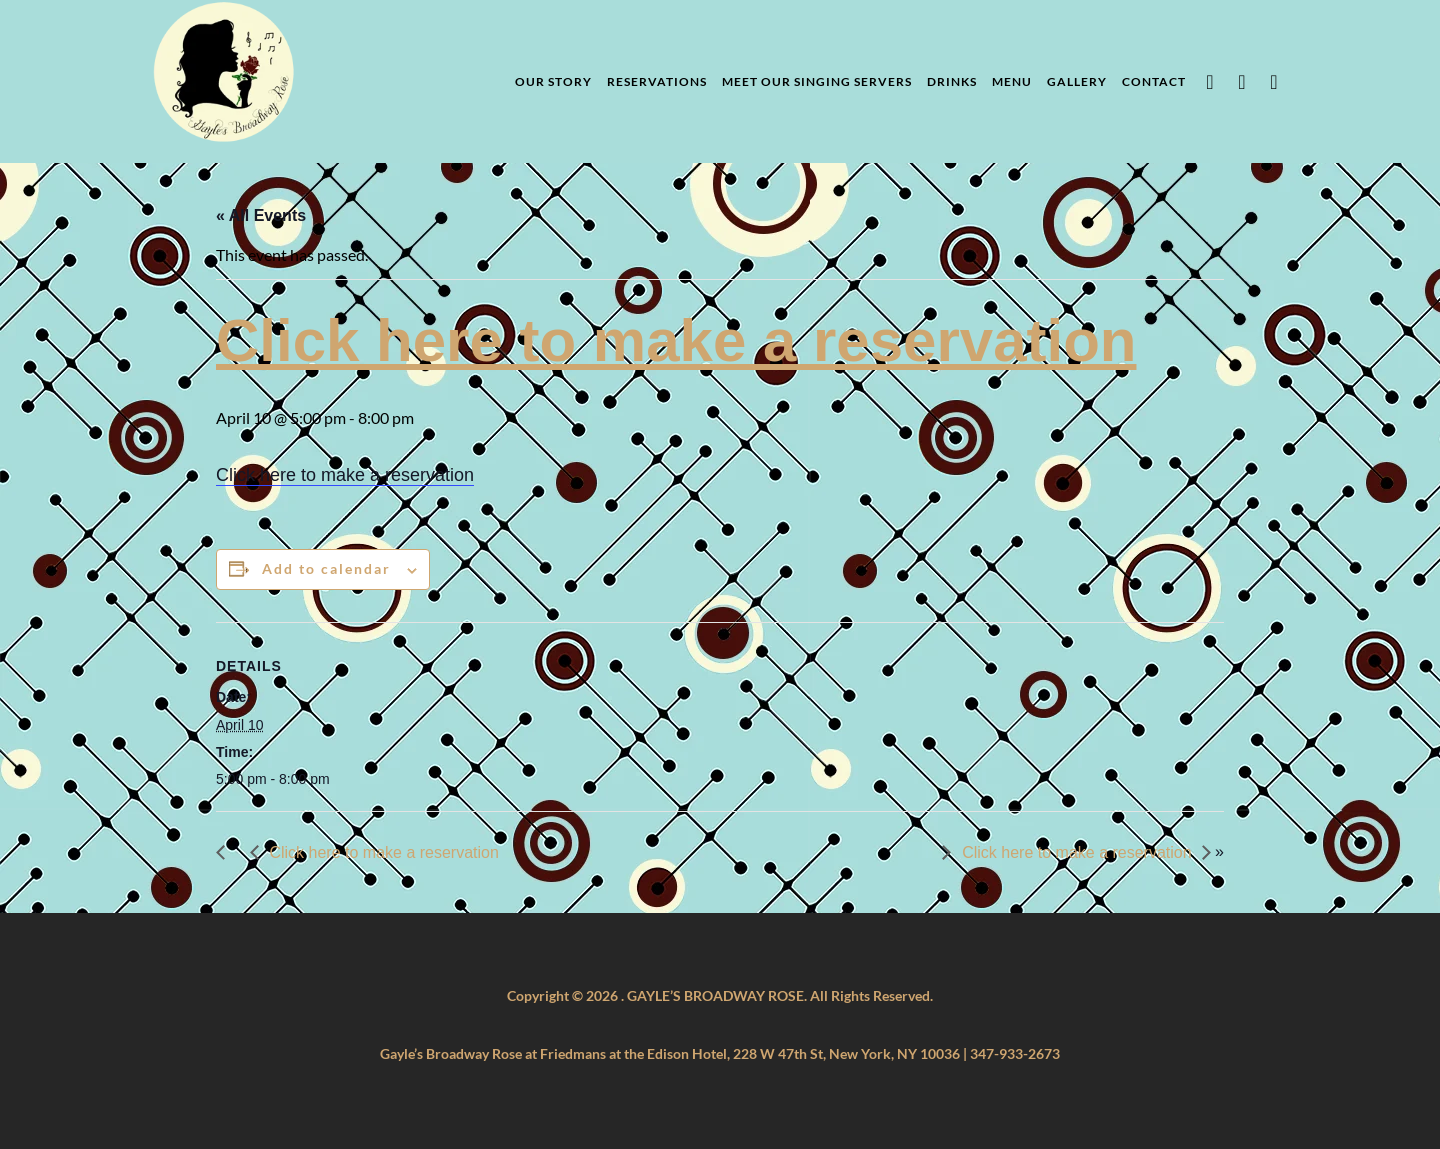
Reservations (657, 81)
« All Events (261, 215)
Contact (1154, 81)
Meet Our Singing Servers (817, 81)
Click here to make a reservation (676, 340)
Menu (1012, 81)
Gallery (1077, 81)
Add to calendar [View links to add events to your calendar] (326, 568)
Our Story (553, 81)
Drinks (952, 81)
